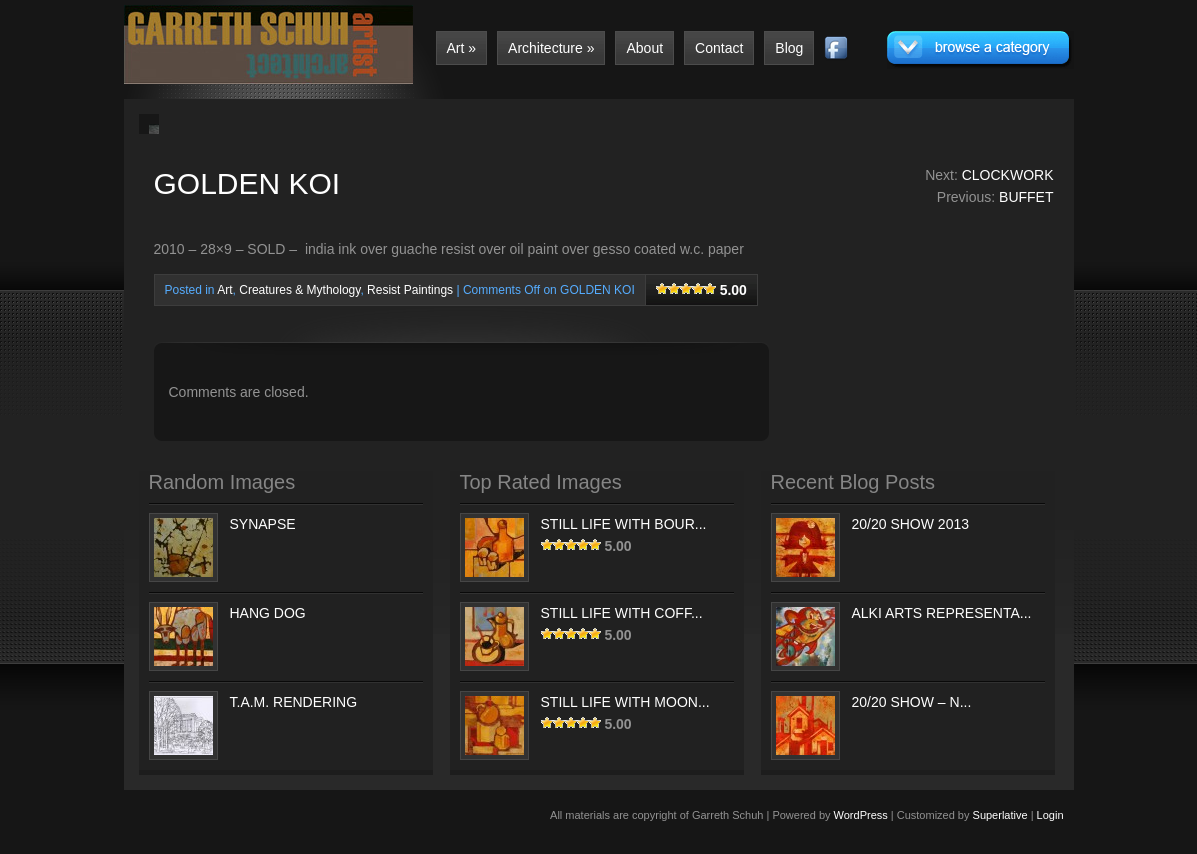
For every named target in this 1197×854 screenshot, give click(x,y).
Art (462, 48)
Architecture (551, 48)
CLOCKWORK (1008, 175)
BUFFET (1026, 197)
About (644, 48)
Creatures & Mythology (299, 290)
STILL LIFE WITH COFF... (622, 613)
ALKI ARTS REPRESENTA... (942, 613)
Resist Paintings (410, 290)
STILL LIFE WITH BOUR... (624, 524)
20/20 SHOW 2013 (911, 524)
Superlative (1000, 815)
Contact (719, 48)
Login (1050, 815)
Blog (789, 48)
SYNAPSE (263, 524)
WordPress (861, 815)
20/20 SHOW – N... (912, 702)
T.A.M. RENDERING (294, 702)
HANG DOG (268, 613)
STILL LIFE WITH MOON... (625, 702)
